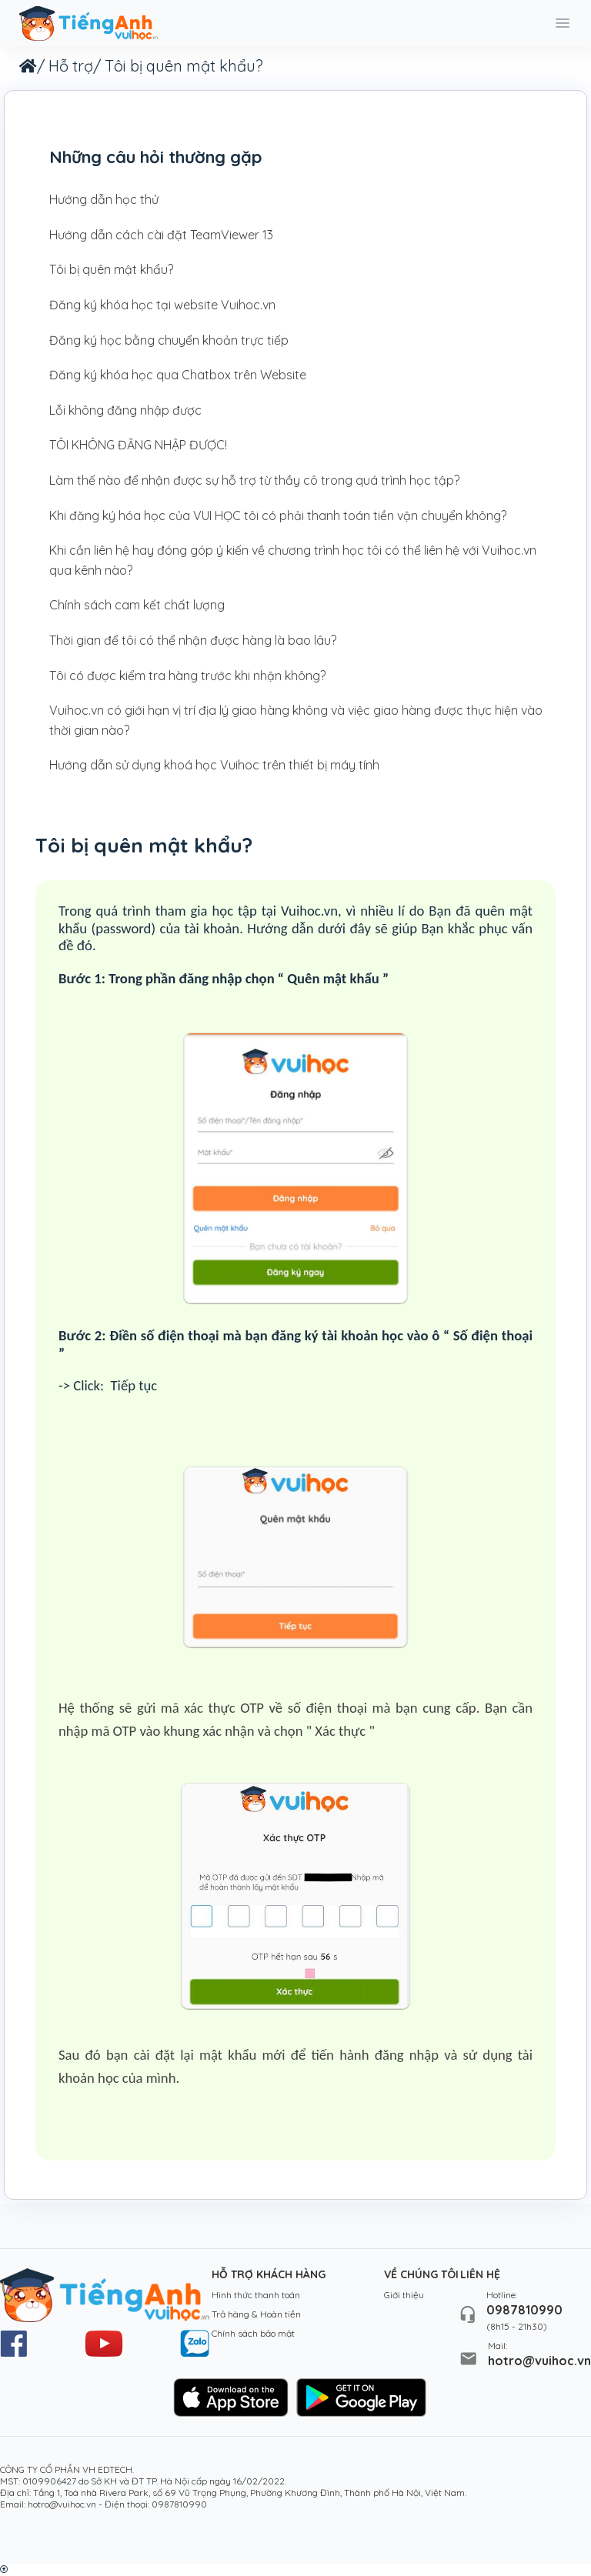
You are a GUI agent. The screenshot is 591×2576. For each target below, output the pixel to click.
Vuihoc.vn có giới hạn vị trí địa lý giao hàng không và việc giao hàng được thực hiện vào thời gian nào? (296, 720)
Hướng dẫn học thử (104, 199)
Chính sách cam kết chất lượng (137, 604)
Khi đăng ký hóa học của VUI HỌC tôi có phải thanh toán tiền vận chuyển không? (277, 515)
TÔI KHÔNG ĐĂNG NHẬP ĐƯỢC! (138, 444)
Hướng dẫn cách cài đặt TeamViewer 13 (161, 234)
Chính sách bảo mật (253, 2333)
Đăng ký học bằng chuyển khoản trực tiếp (169, 340)
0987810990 (524, 2309)
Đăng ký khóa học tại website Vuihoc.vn (162, 304)
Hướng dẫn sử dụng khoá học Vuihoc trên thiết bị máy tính (214, 764)
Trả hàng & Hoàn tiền (256, 2314)
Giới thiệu (404, 2295)
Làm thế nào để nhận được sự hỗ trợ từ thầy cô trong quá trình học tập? (254, 480)
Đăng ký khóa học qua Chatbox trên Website (177, 374)
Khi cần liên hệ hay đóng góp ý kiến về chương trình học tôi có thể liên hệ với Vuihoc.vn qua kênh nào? (292, 560)
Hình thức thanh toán (256, 2295)
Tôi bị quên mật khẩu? (111, 269)
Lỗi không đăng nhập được (125, 410)
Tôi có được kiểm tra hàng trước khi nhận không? (187, 675)
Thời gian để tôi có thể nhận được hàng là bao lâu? (192, 640)
